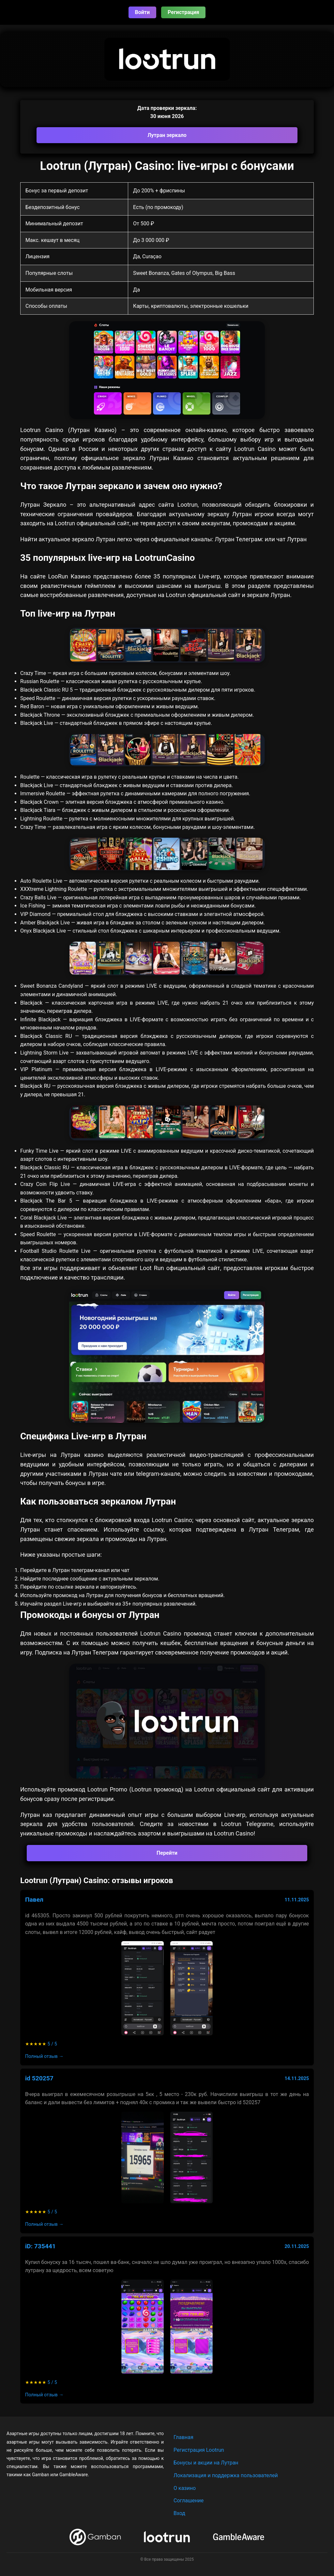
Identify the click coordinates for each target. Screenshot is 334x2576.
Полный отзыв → (44, 2056)
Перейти (167, 1853)
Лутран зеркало (167, 135)
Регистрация (183, 12)
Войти (142, 12)
